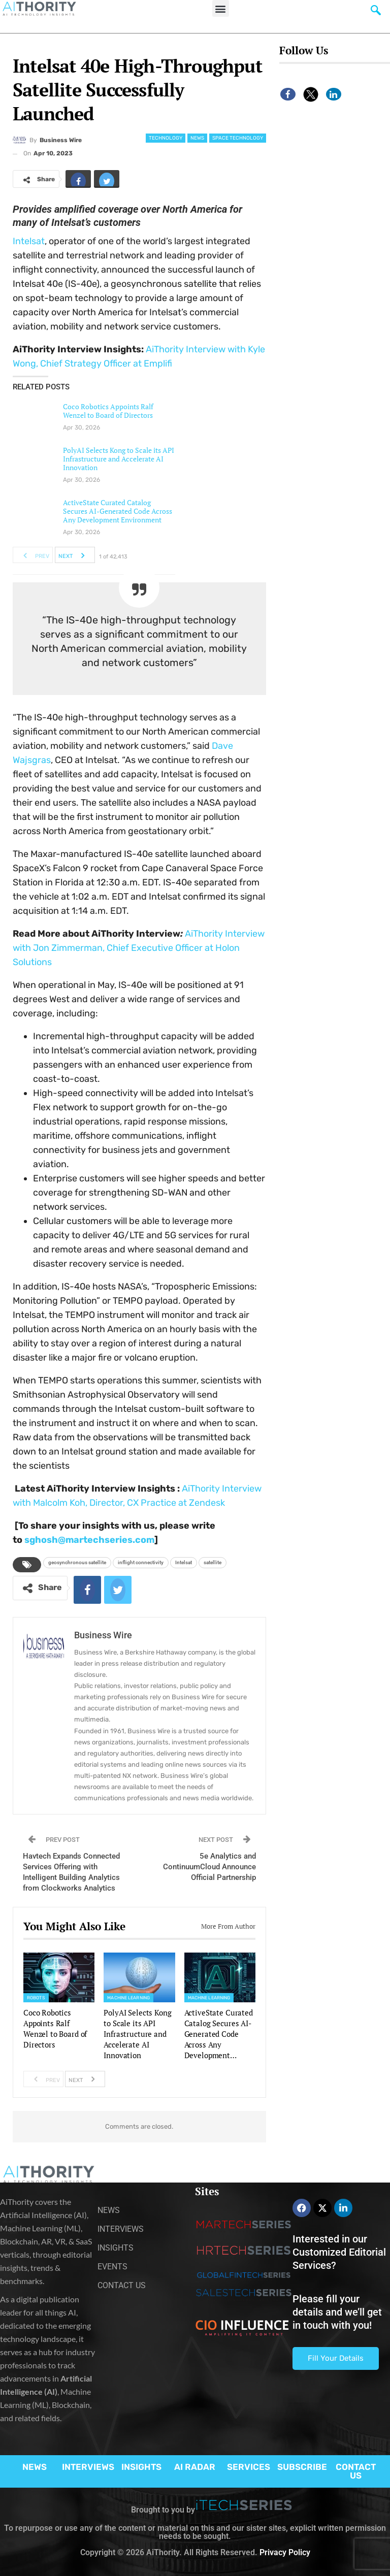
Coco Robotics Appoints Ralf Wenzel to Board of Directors (108, 411)
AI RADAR (194, 2467)
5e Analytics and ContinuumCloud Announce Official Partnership (209, 1867)
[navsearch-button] (376, 13)
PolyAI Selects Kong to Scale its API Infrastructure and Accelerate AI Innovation (118, 458)
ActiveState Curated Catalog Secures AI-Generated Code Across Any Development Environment (117, 511)
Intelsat (29, 241)
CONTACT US (356, 2471)
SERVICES (248, 2467)
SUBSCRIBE (302, 2467)
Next (74, 555)
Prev (33, 555)
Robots (36, 1997)
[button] (220, 8)
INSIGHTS (141, 2467)
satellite (212, 1562)
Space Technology (237, 138)
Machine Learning (128, 1997)
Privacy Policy (284, 2552)
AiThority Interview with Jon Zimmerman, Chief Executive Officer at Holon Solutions (139, 948)
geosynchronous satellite (77, 1562)
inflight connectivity (141, 1562)
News (197, 138)
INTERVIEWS (88, 2467)
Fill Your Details (336, 2358)
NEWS (34, 2467)
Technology (165, 138)
